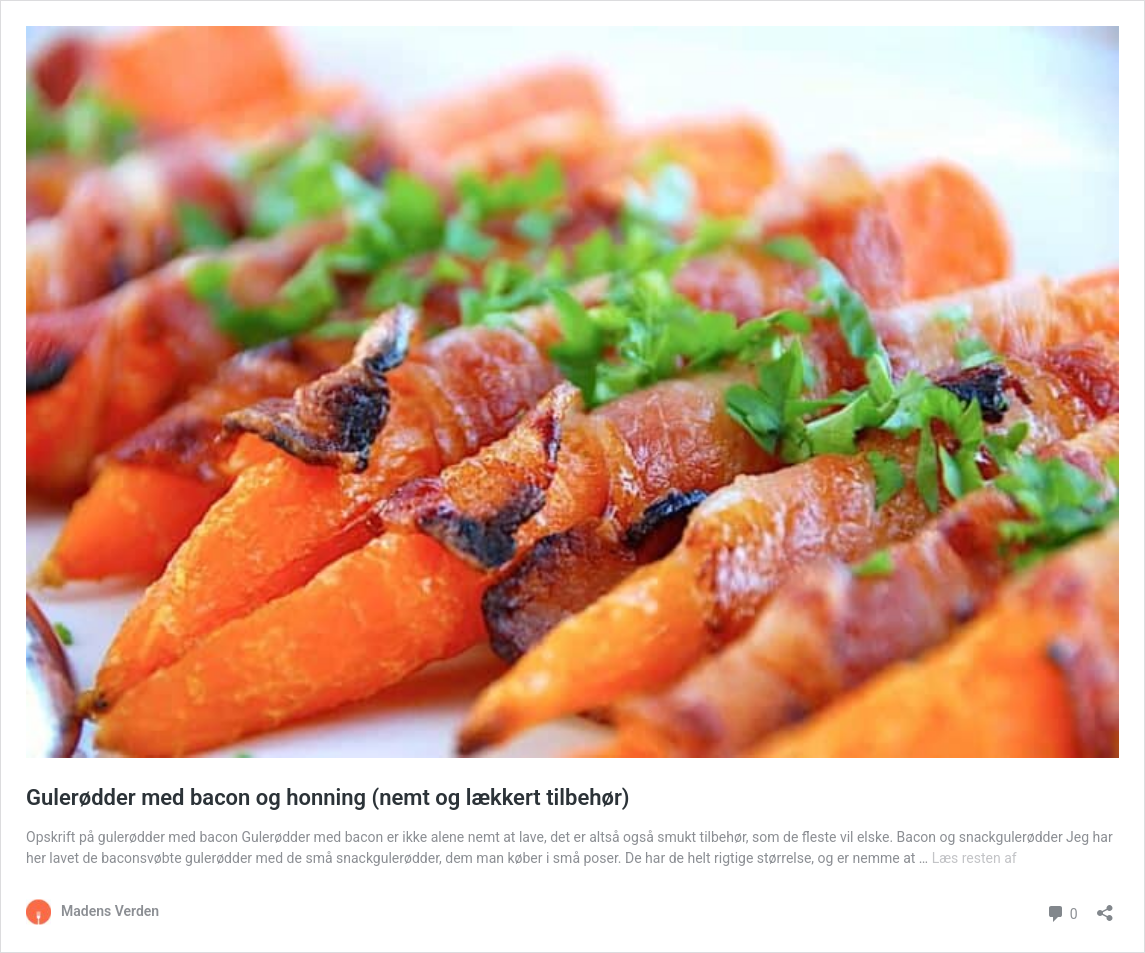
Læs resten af (974, 858)
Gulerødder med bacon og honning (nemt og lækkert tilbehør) (328, 797)
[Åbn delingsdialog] (1105, 906)
